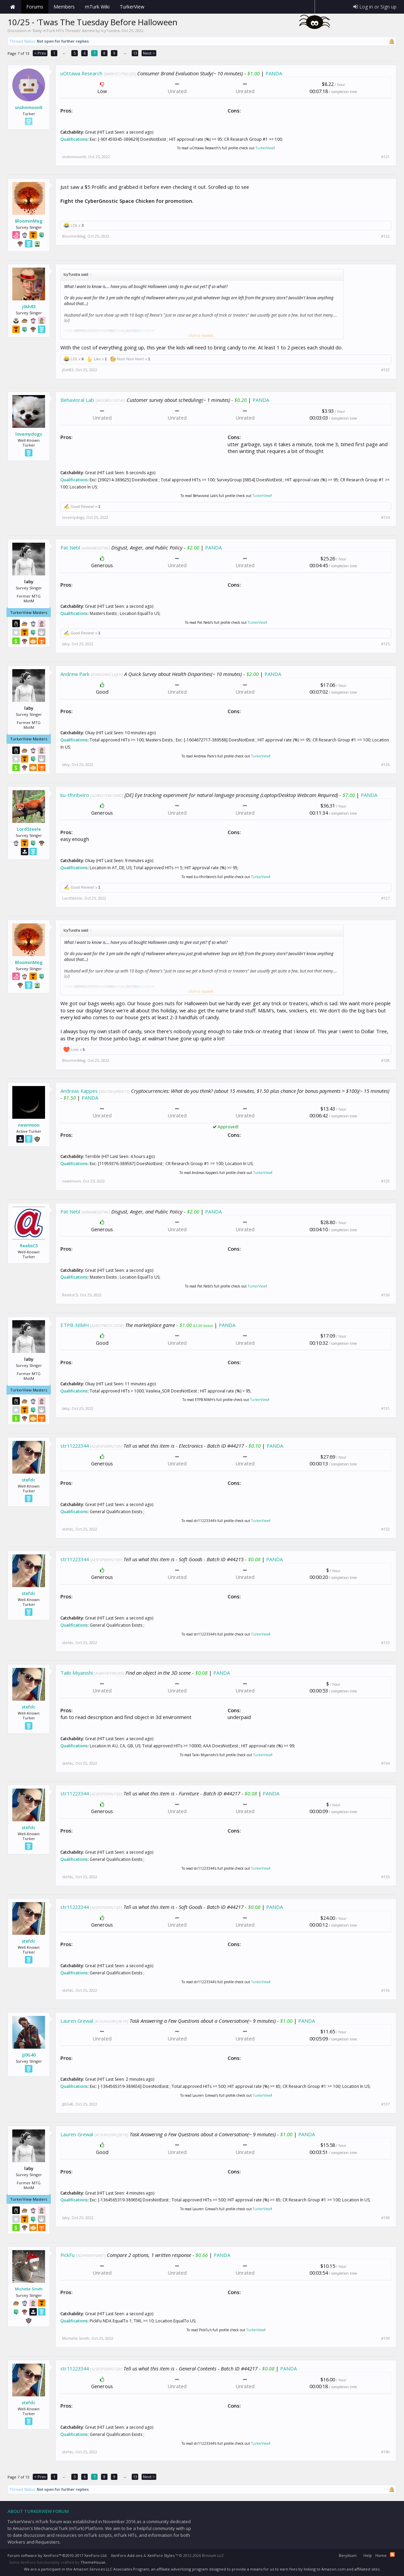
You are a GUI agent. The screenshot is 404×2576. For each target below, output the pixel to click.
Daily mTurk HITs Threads (56, 30)
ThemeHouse (93, 2562)
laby (66, 643)
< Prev (40, 53)
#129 (385, 1181)
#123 (385, 369)
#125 (385, 644)
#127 (385, 898)
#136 (385, 1990)
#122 (385, 236)
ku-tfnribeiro (74, 795)
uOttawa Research (81, 73)
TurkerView (265, 148)
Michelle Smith (29, 2288)
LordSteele (29, 829)
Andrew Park (74, 674)
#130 (385, 1295)
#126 (385, 764)
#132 (385, 1529)
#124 (385, 517)
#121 (385, 156)
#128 (385, 1060)
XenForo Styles (160, 2555)
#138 (385, 2217)
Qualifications (74, 139)
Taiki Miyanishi (76, 1672)
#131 (385, 1408)
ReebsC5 (29, 1245)
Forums (34, 6)
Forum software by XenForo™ (57, 2555)
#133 (385, 1642)
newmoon (29, 1125)
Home (12, 7)
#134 (385, 1763)
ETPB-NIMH (74, 1325)
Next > (149, 53)
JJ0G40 (28, 2055)
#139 (385, 2338)
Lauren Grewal (76, 2020)
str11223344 (74, 1445)
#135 (385, 1876)
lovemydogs (28, 434)
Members (64, 6)
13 (135, 53)
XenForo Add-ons (126, 2555)
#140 (385, 2452)
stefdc (28, 1479)
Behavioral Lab (77, 399)
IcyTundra (110, 30)
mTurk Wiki (97, 6)
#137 (385, 2104)
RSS (392, 2554)
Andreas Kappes (79, 1090)
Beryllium (348, 2555)
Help (367, 2555)
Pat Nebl (70, 547)
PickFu (67, 2254)
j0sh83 (28, 306)
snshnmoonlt (29, 107)
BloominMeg (29, 221)
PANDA (273, 73)
